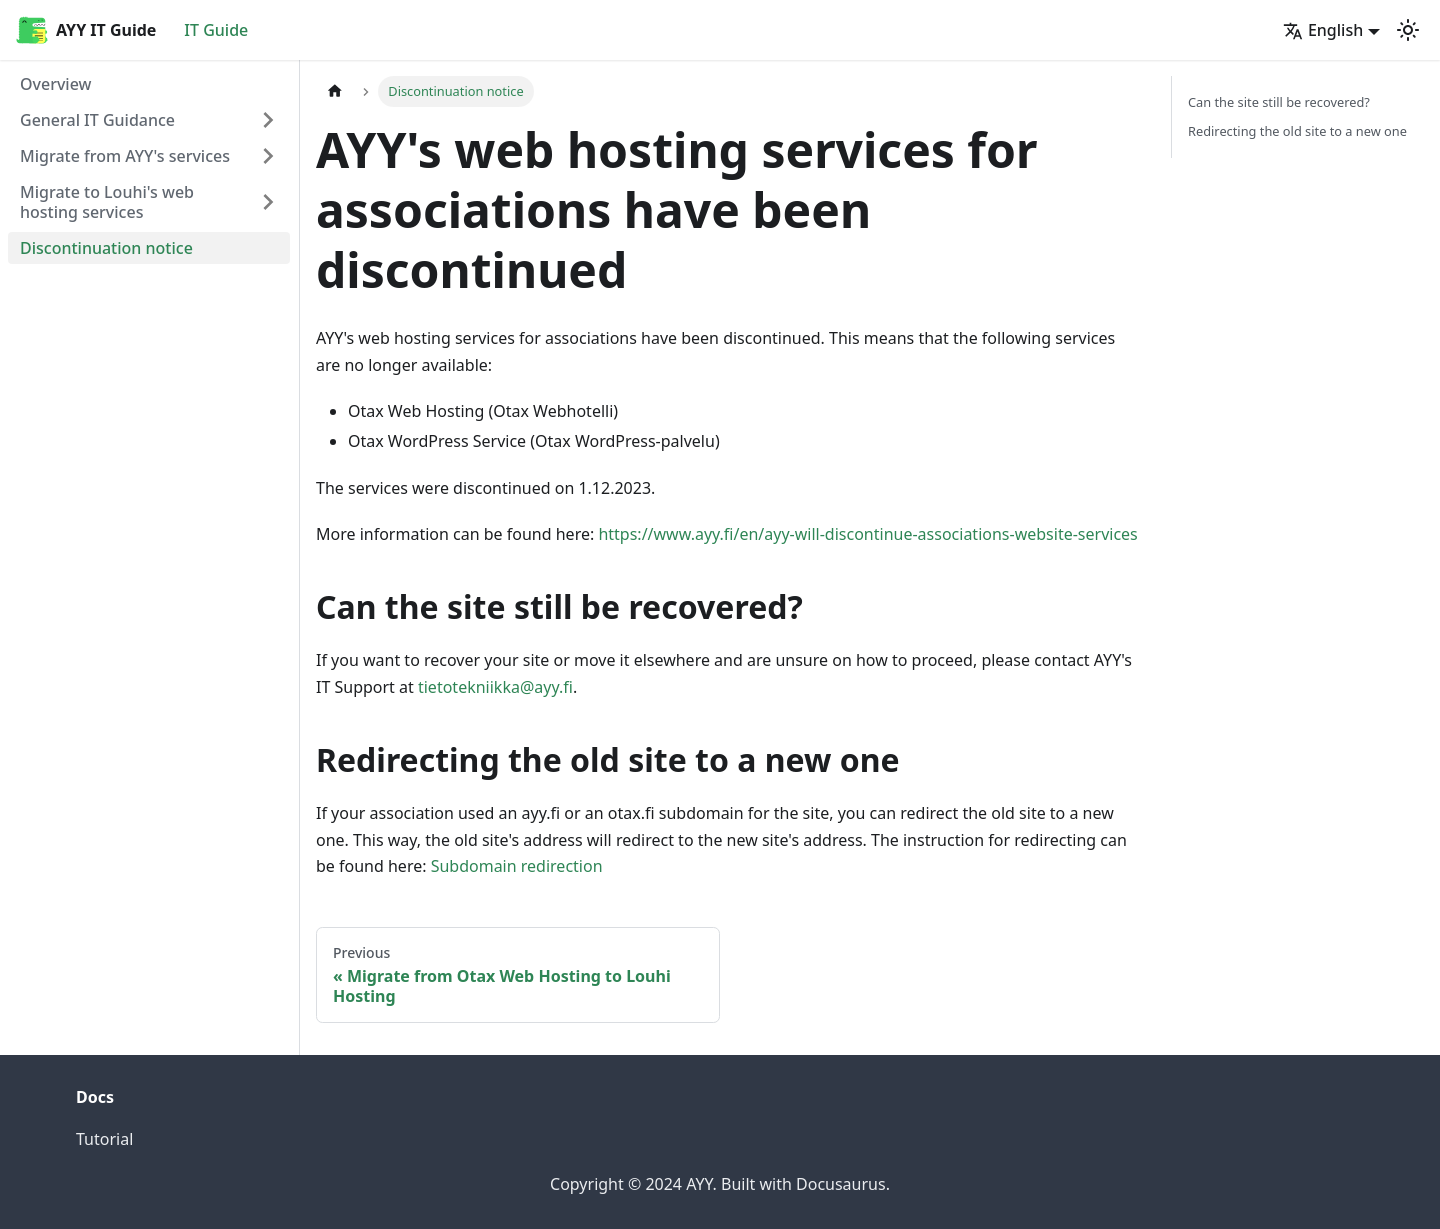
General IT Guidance (97, 120)
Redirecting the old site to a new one (1297, 131)
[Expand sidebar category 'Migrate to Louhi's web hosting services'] (268, 202)
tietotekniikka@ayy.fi (495, 687)
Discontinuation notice (106, 248)
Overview (55, 84)
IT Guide (216, 30)
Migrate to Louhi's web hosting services (107, 202)
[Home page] (335, 91)
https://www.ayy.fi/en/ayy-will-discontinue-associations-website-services (867, 534)
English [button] (1323, 30)
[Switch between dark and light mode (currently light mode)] (1408, 30)
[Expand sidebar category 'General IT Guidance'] (268, 120)
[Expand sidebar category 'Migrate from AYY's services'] (268, 156)
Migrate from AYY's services (125, 156)
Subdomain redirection (517, 866)
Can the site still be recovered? (1279, 102)
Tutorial (104, 1139)
